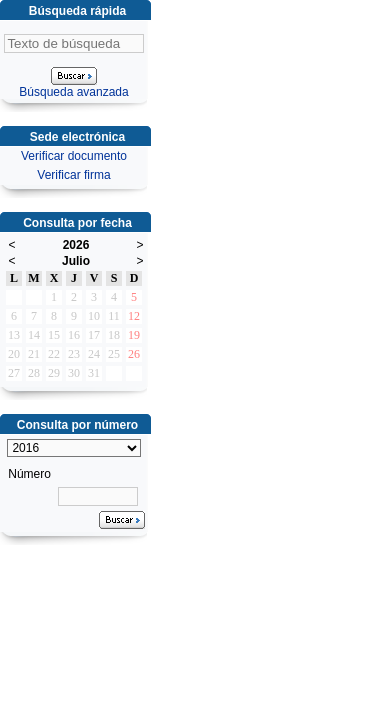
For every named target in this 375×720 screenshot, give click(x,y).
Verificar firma (73, 175)
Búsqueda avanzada (73, 92)
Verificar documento (74, 156)
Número (29, 474)
